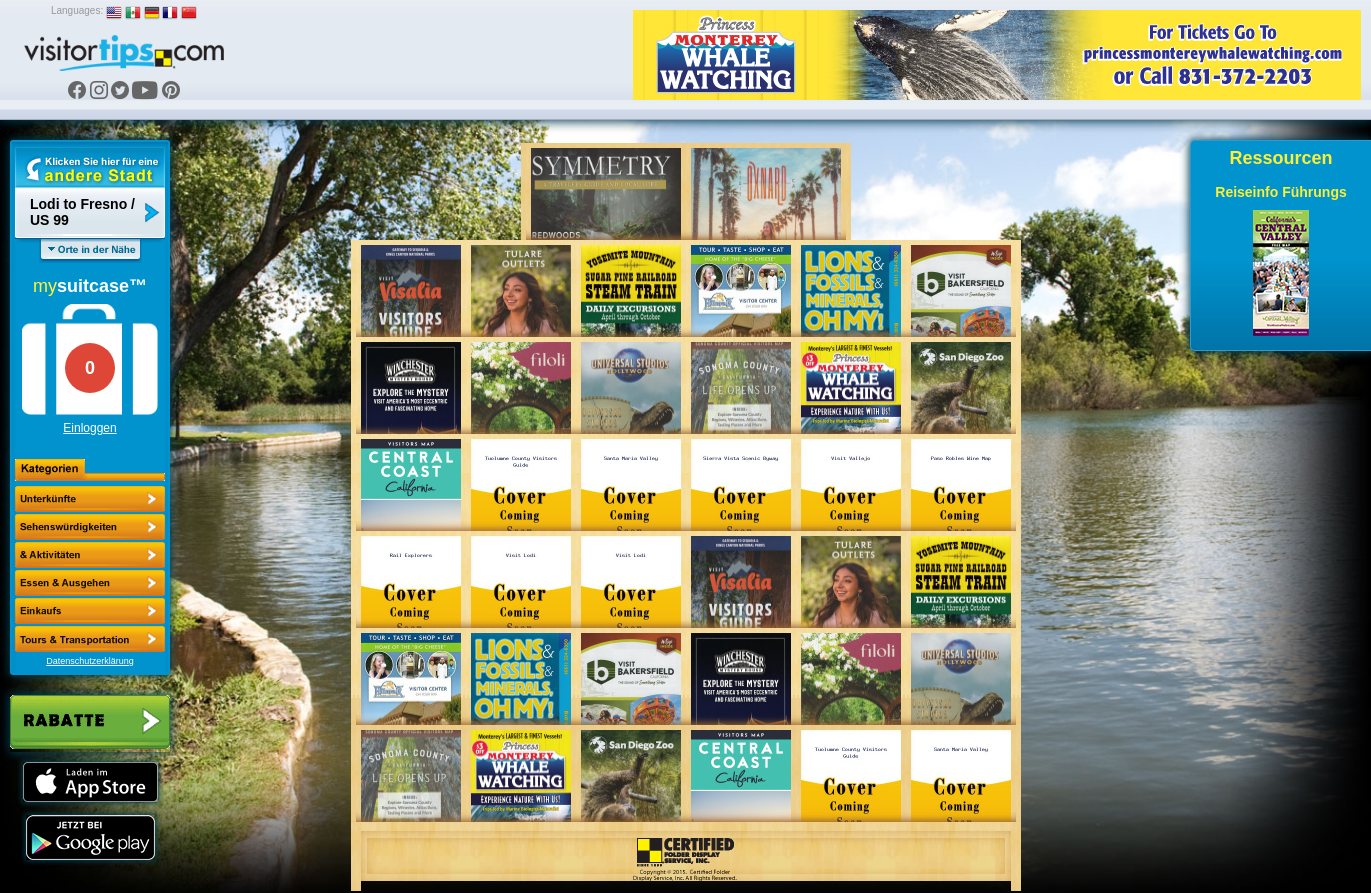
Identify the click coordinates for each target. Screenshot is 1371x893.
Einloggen (89, 428)
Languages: (77, 10)
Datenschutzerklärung (90, 661)
